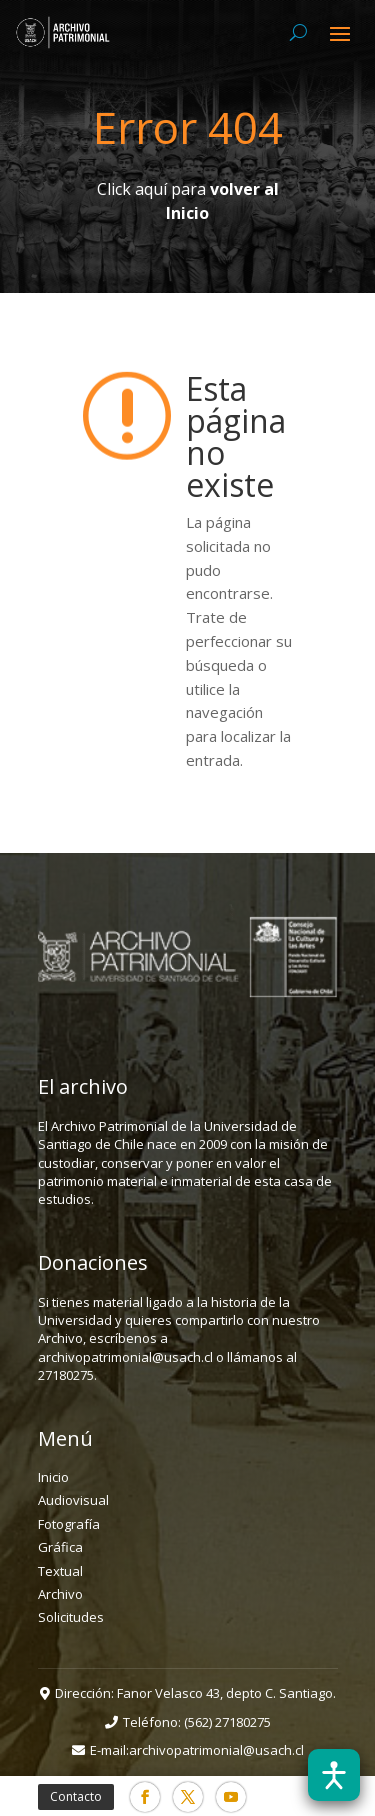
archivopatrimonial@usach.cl (216, 1750)
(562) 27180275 (227, 1722)
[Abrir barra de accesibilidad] (334, 1775)
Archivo (60, 1594)
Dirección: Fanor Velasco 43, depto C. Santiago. (195, 1693)
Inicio (53, 1477)
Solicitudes (71, 1617)
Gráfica (60, 1547)
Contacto (76, 1796)
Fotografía (69, 1524)
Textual (60, 1571)
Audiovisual (73, 1500)
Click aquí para (188, 201)
